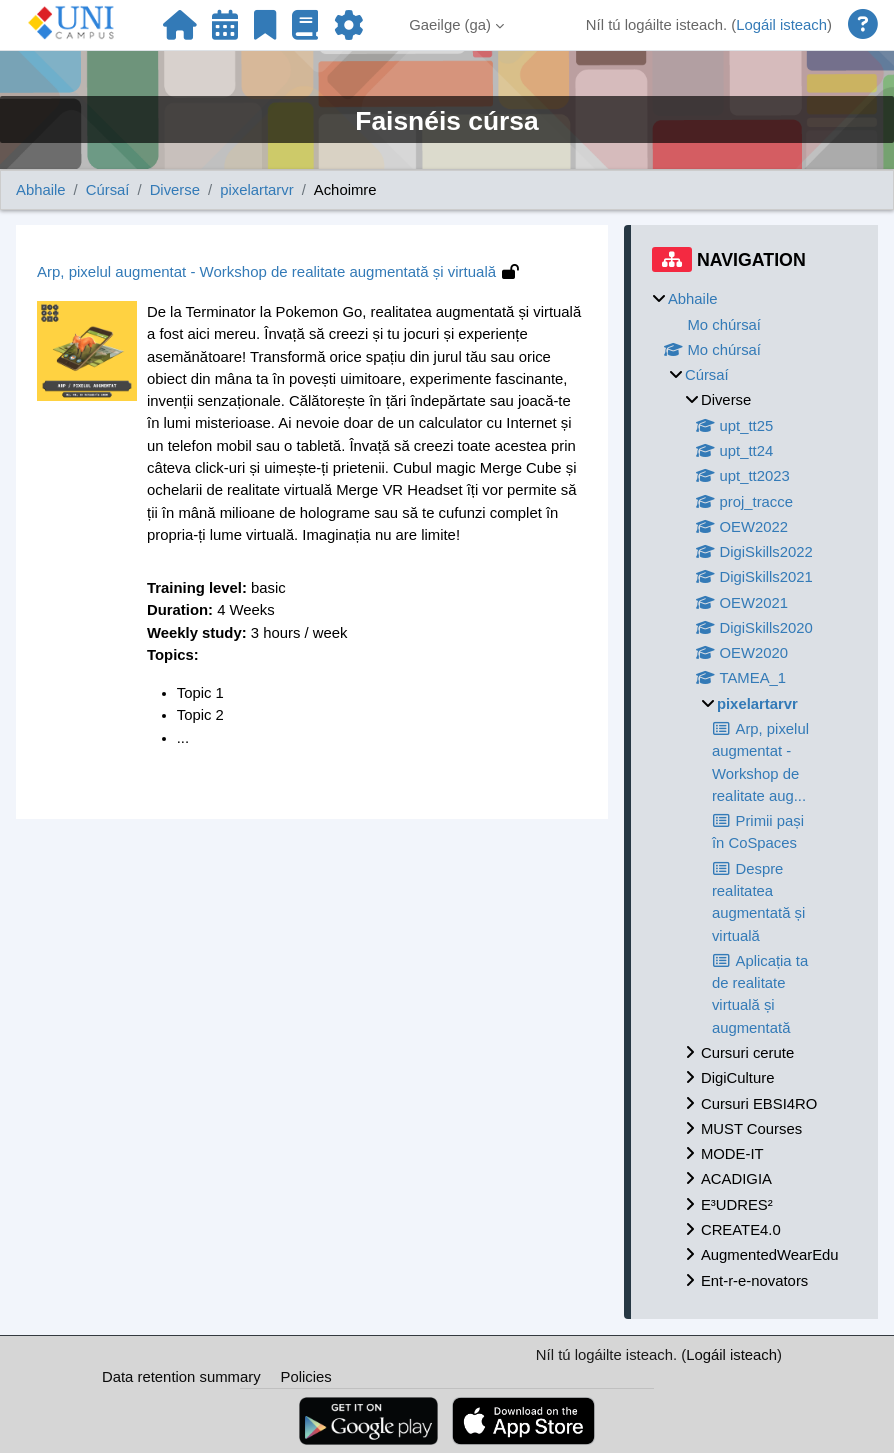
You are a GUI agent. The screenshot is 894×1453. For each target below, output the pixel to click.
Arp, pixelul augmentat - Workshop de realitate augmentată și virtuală (266, 271)
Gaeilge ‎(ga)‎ (450, 25)
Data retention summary (181, 1377)
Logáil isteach (781, 25)
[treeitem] (754, 790)
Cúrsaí (108, 190)
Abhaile (41, 190)
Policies (306, 1377)
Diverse (175, 190)
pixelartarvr (257, 190)
